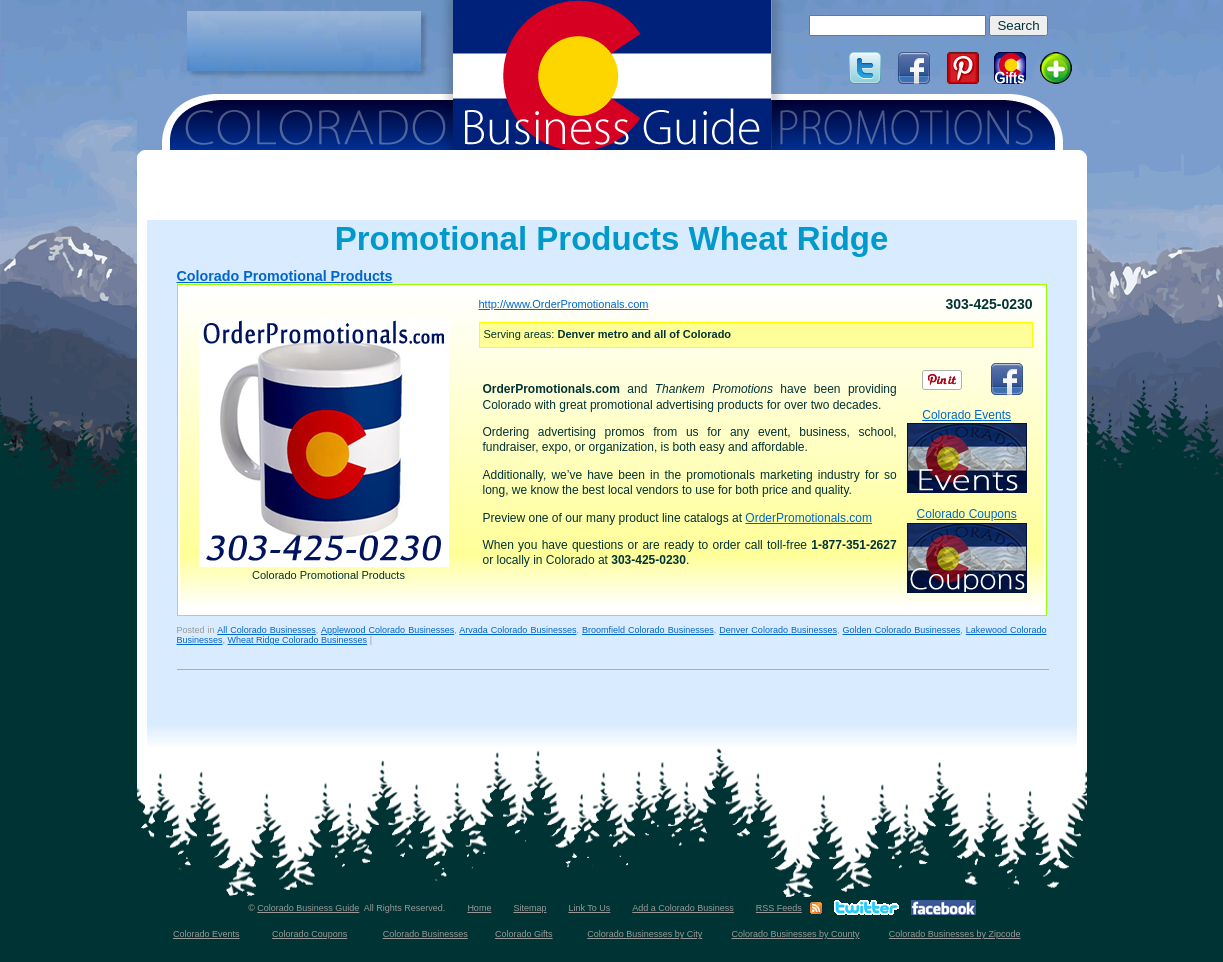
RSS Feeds (779, 908)
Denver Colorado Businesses (778, 630)
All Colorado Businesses (266, 630)
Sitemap (529, 908)
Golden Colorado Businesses (902, 630)
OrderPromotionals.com (808, 518)
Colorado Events (967, 450)
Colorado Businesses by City (644, 934)
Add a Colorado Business (683, 908)
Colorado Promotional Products (285, 276)
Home (479, 908)
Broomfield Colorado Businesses (648, 630)
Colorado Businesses (425, 934)
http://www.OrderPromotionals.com (564, 304)
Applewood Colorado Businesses (387, 630)
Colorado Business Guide (308, 908)
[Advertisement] (304, 41)
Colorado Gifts (524, 934)
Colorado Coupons (967, 549)
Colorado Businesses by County (796, 934)
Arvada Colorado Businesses (517, 630)
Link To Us (589, 908)
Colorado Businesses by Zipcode (955, 934)
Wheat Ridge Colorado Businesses (298, 640)
